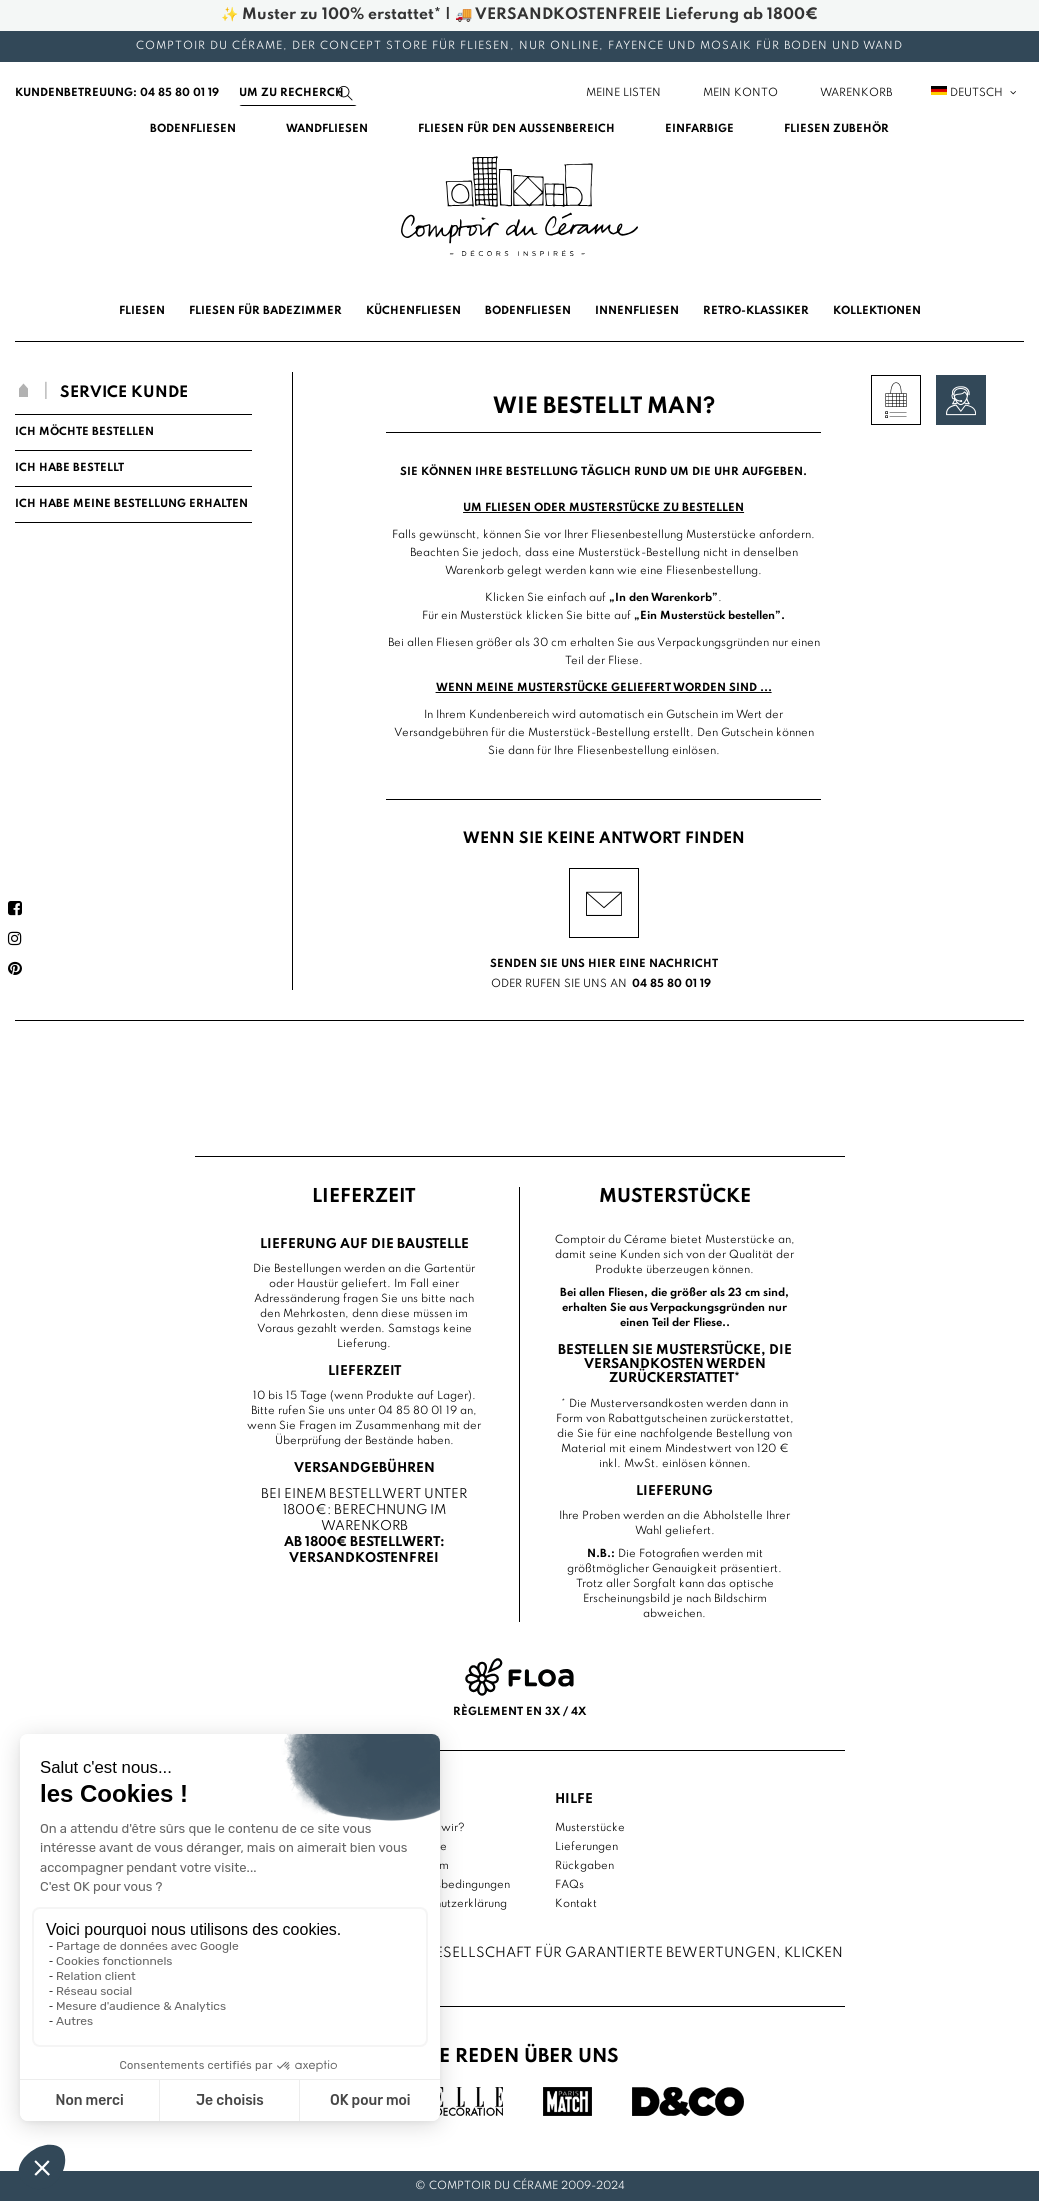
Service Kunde (124, 393)
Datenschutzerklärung (449, 1904)
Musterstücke (590, 1828)
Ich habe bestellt (69, 468)
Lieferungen (586, 1847)
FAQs (569, 1885)
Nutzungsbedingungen (451, 1885)
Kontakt (576, 1904)
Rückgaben (584, 1866)
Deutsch (975, 93)
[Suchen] (298, 93)
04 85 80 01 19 (671, 984)
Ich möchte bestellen (84, 432)
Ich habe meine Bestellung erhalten (131, 504)
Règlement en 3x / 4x (519, 1712)
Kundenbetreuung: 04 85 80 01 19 (117, 93)
